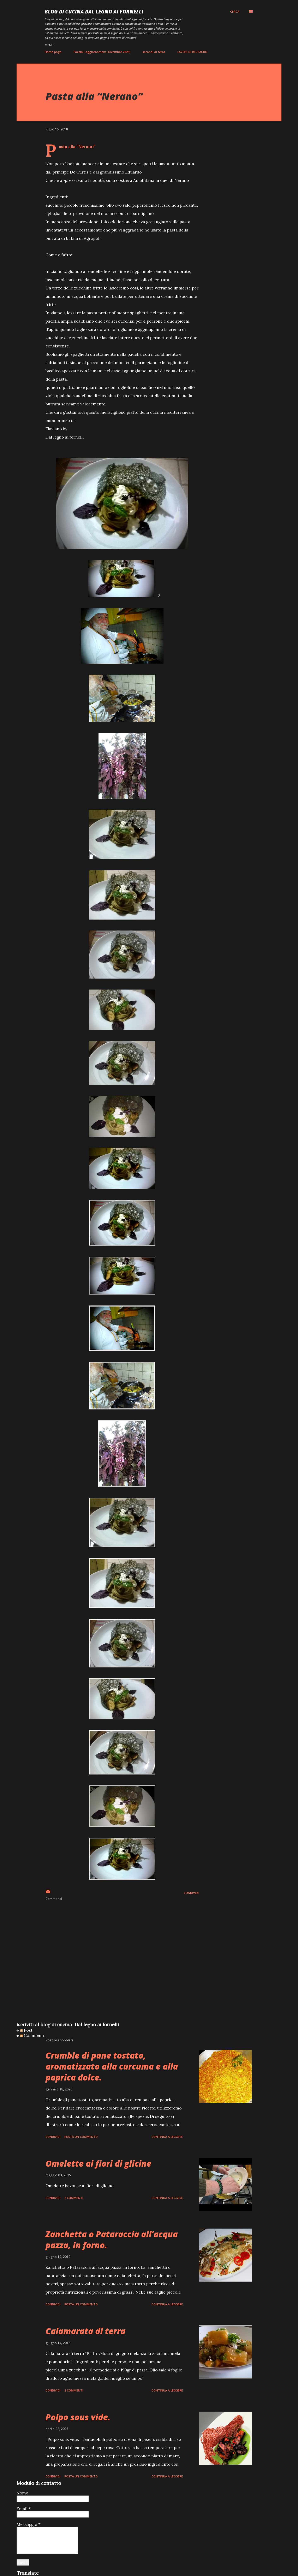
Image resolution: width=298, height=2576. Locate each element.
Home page (53, 52)
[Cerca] (234, 11)
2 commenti (73, 2198)
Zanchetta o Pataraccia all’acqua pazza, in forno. (112, 2239)
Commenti (32, 2035)
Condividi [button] (191, 1893)
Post (26, 2030)
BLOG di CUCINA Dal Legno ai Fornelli (94, 11)
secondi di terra (153, 52)
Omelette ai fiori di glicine (98, 2163)
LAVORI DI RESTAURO (192, 52)
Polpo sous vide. (78, 2417)
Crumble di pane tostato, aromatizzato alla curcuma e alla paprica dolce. (112, 2066)
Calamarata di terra (85, 2331)
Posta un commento (81, 2137)
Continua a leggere (167, 2137)
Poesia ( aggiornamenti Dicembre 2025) (101, 52)
